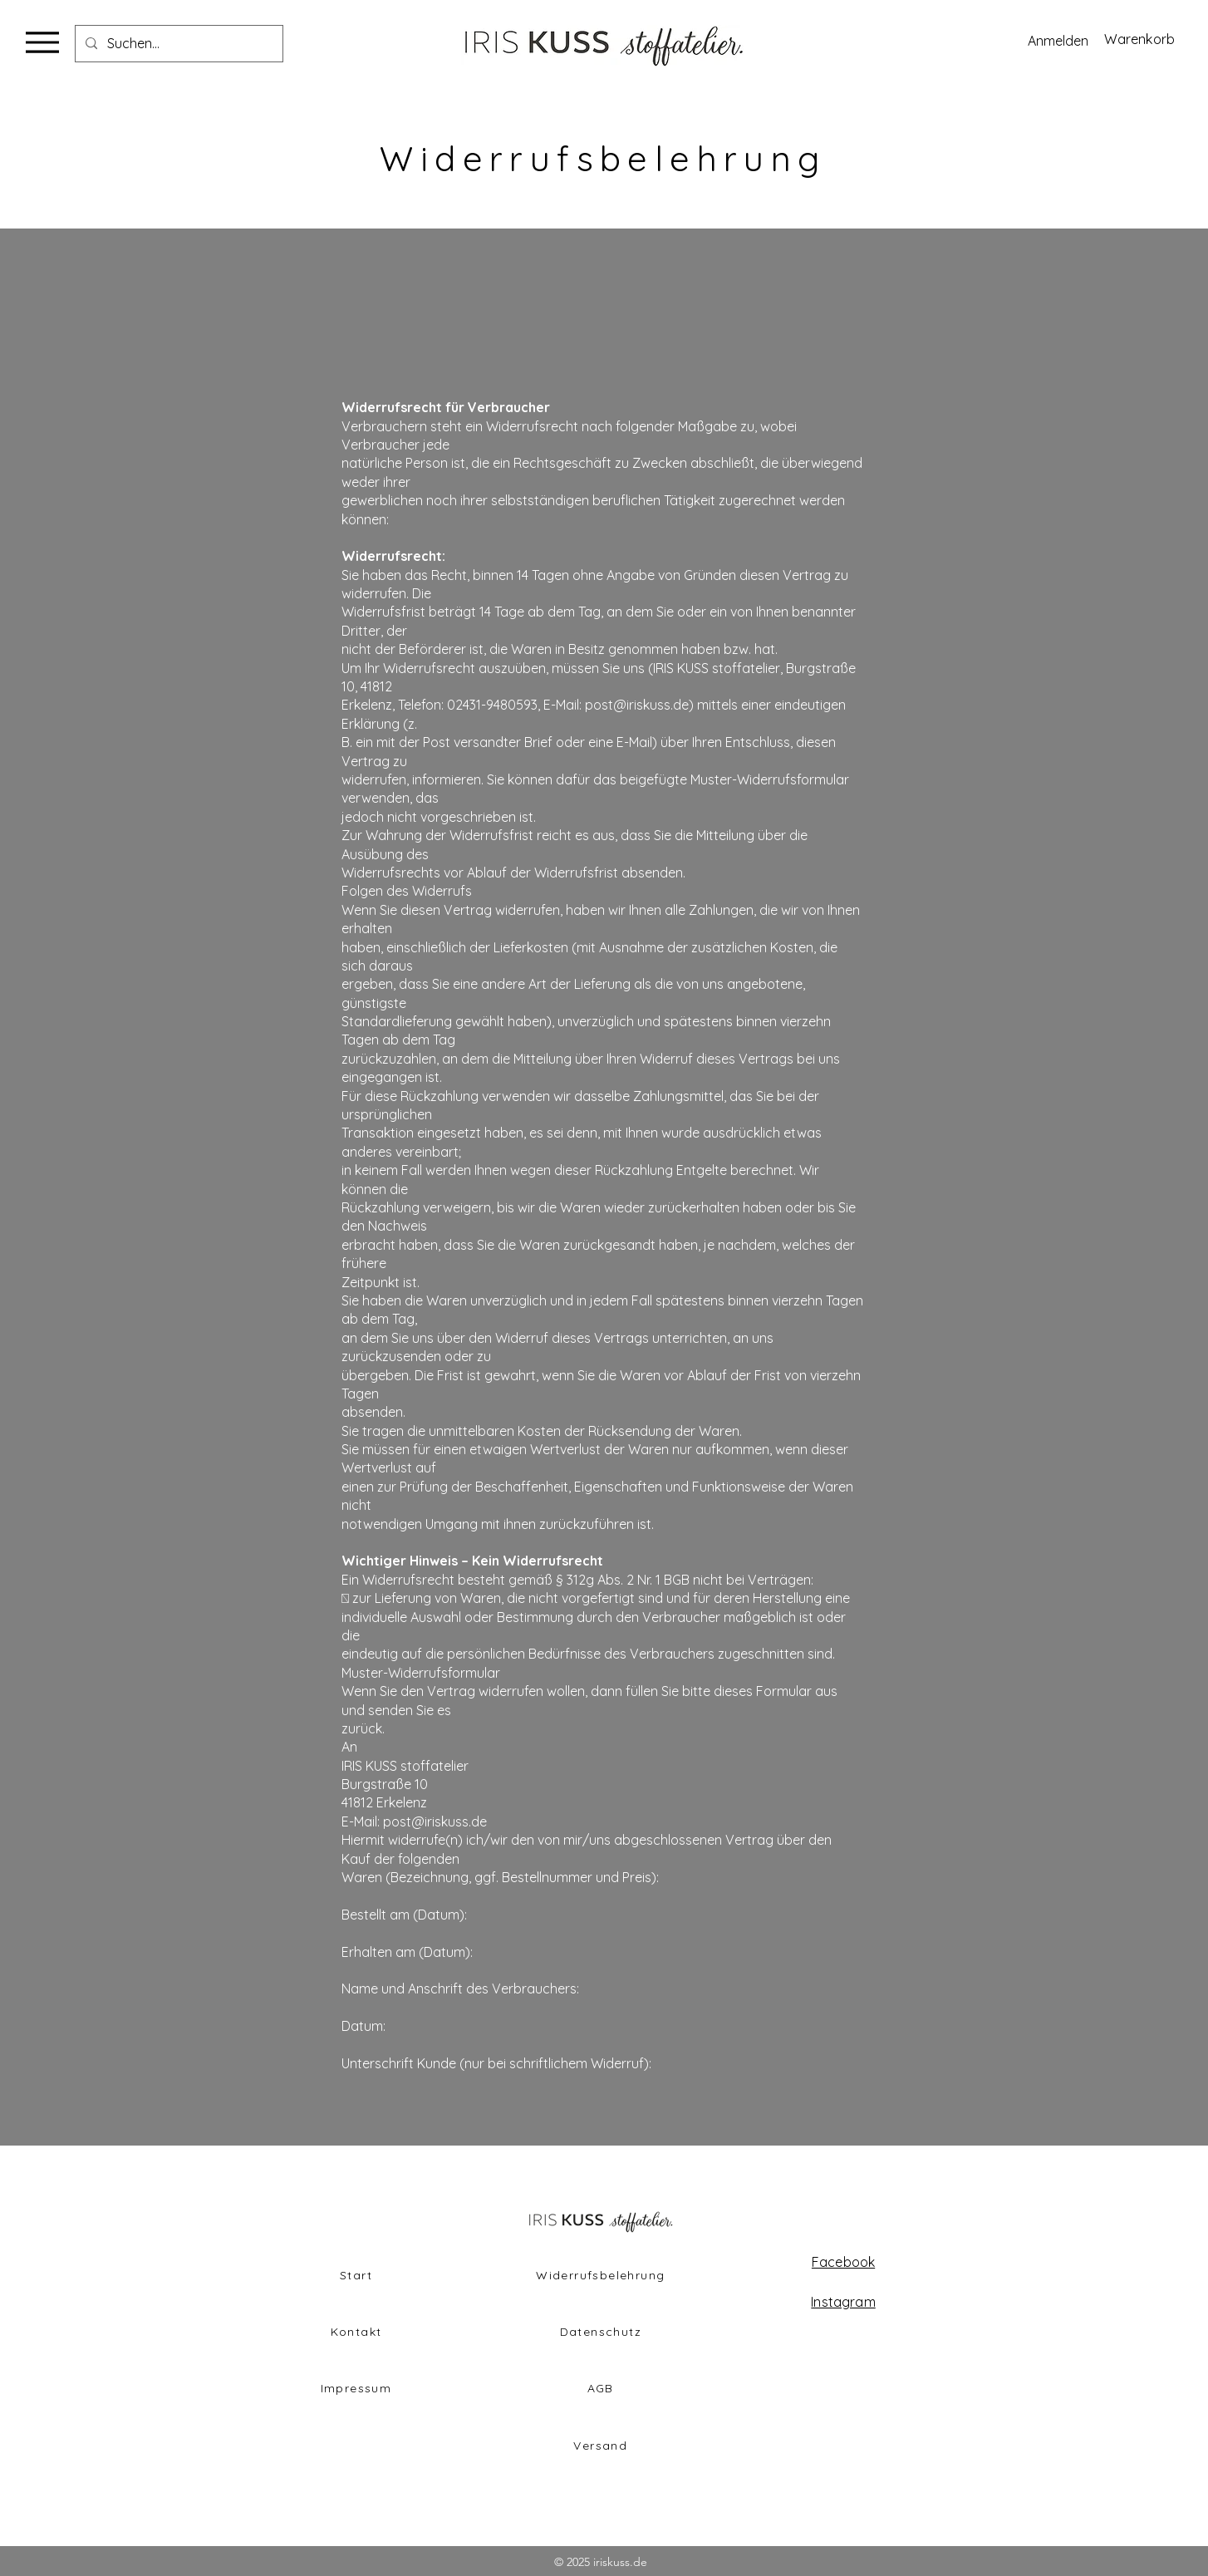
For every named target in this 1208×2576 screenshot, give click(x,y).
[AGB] (602, 2388)
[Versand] (602, 2445)
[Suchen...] (177, 43)
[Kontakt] (358, 2331)
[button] (1148, 39)
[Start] (358, 2275)
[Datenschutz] (602, 2331)
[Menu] (42, 42)
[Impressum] (358, 2388)
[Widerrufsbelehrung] (602, 2275)
